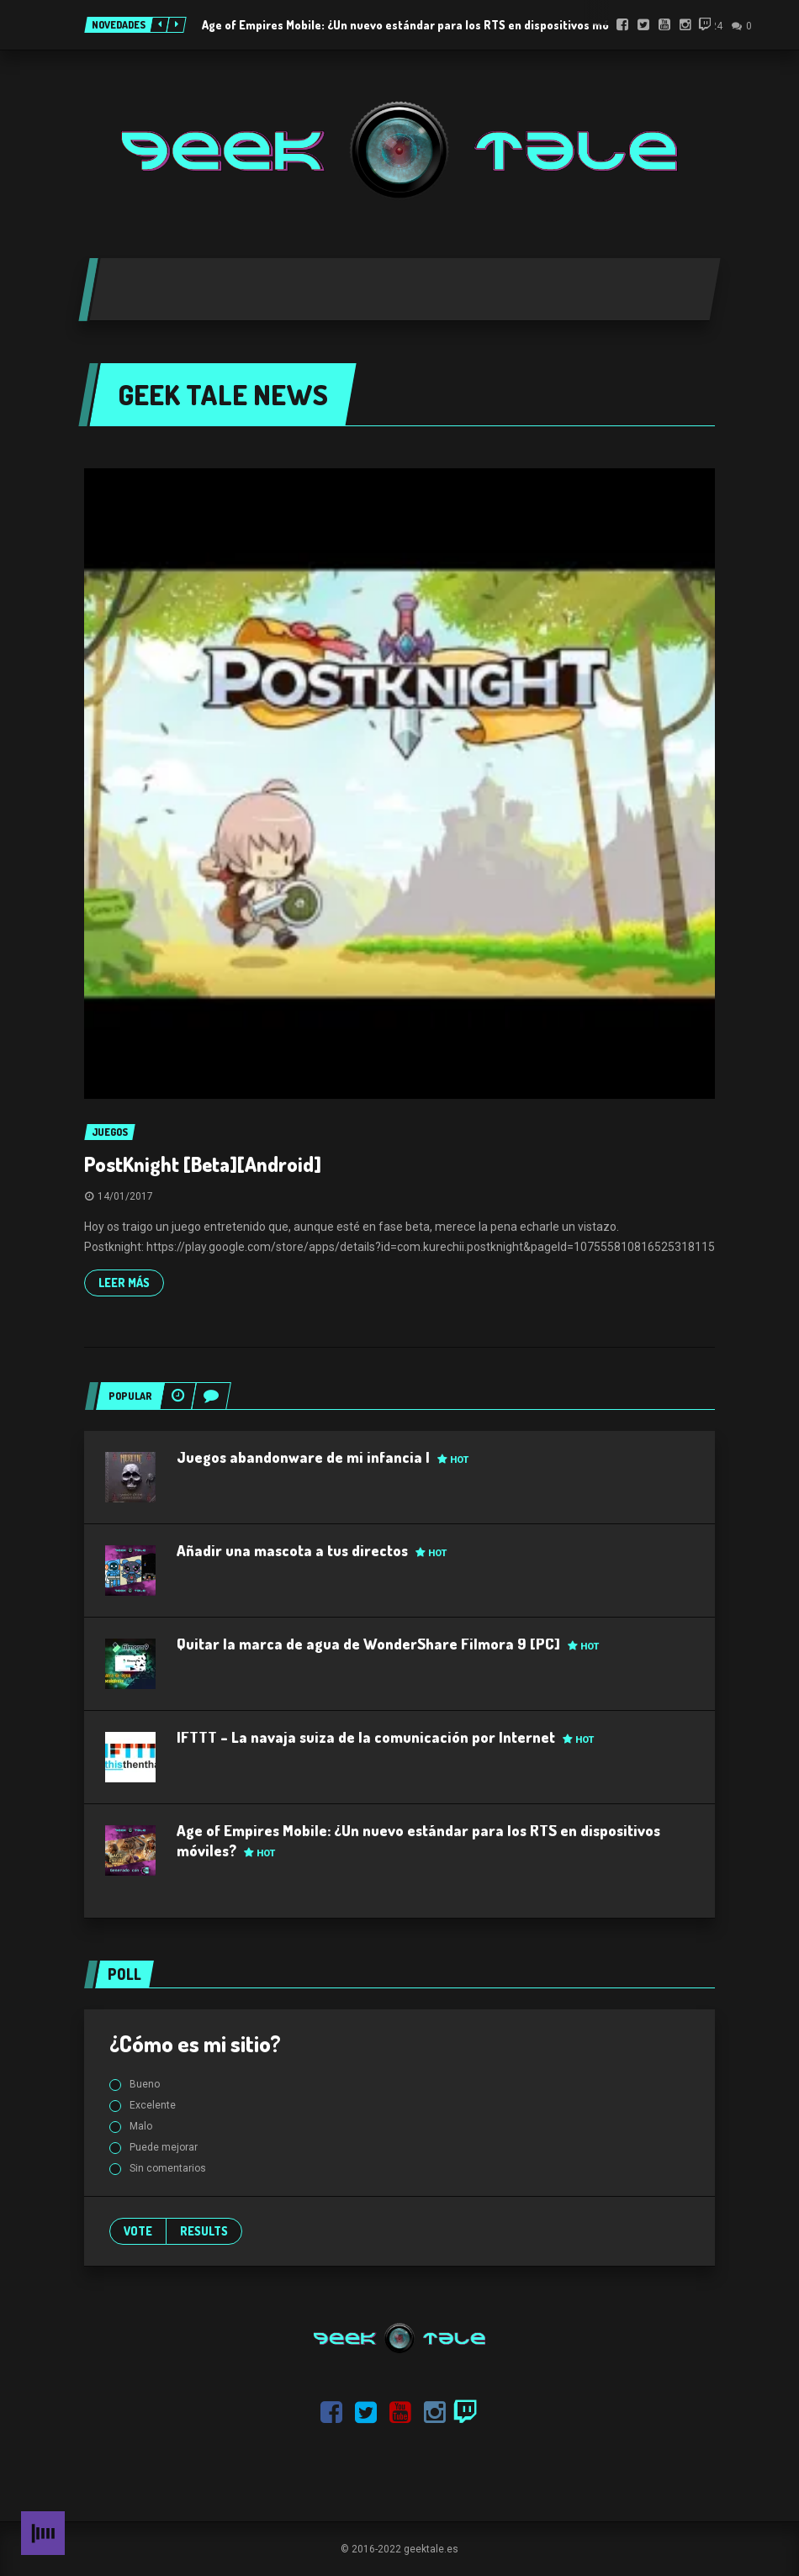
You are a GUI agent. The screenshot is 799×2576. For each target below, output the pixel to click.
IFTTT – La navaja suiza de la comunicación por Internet (385, 1737)
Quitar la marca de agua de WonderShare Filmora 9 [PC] (388, 1643)
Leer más (124, 1282)
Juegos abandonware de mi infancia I (322, 1457)
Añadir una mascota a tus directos (312, 1550)
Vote (138, 2231)
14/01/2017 (125, 1196)
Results (204, 2231)
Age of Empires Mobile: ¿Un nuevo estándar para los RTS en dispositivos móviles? (421, 25)
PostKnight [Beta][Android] (202, 1164)
